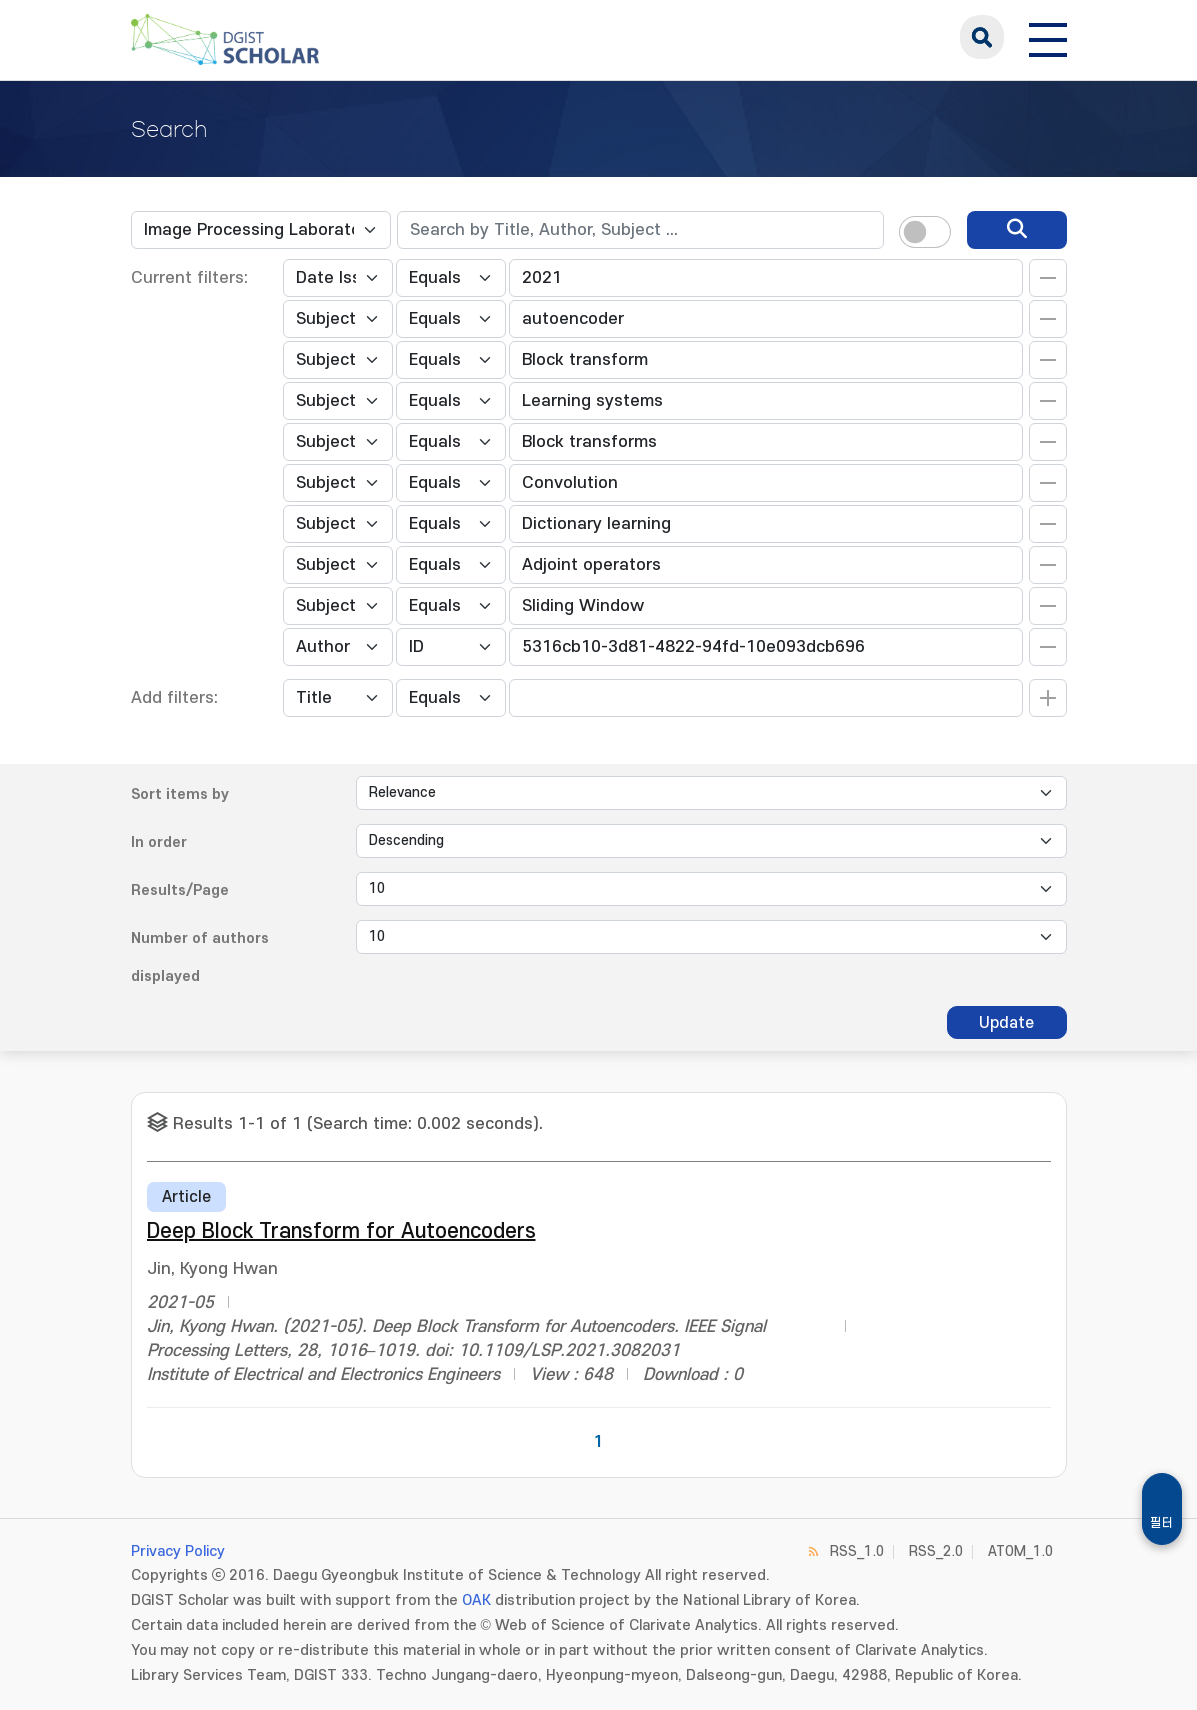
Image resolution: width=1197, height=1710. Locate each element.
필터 (1162, 1523)
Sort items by (180, 794)
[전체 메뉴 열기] (1048, 37)
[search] (1017, 230)
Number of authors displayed (200, 957)
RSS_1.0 (857, 1551)
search (982, 37)
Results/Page (180, 890)
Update (1006, 1023)
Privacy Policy (178, 1551)
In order (159, 842)
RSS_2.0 (936, 1551)
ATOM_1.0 (1020, 1551)
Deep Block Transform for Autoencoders (341, 1231)
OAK (476, 1600)
